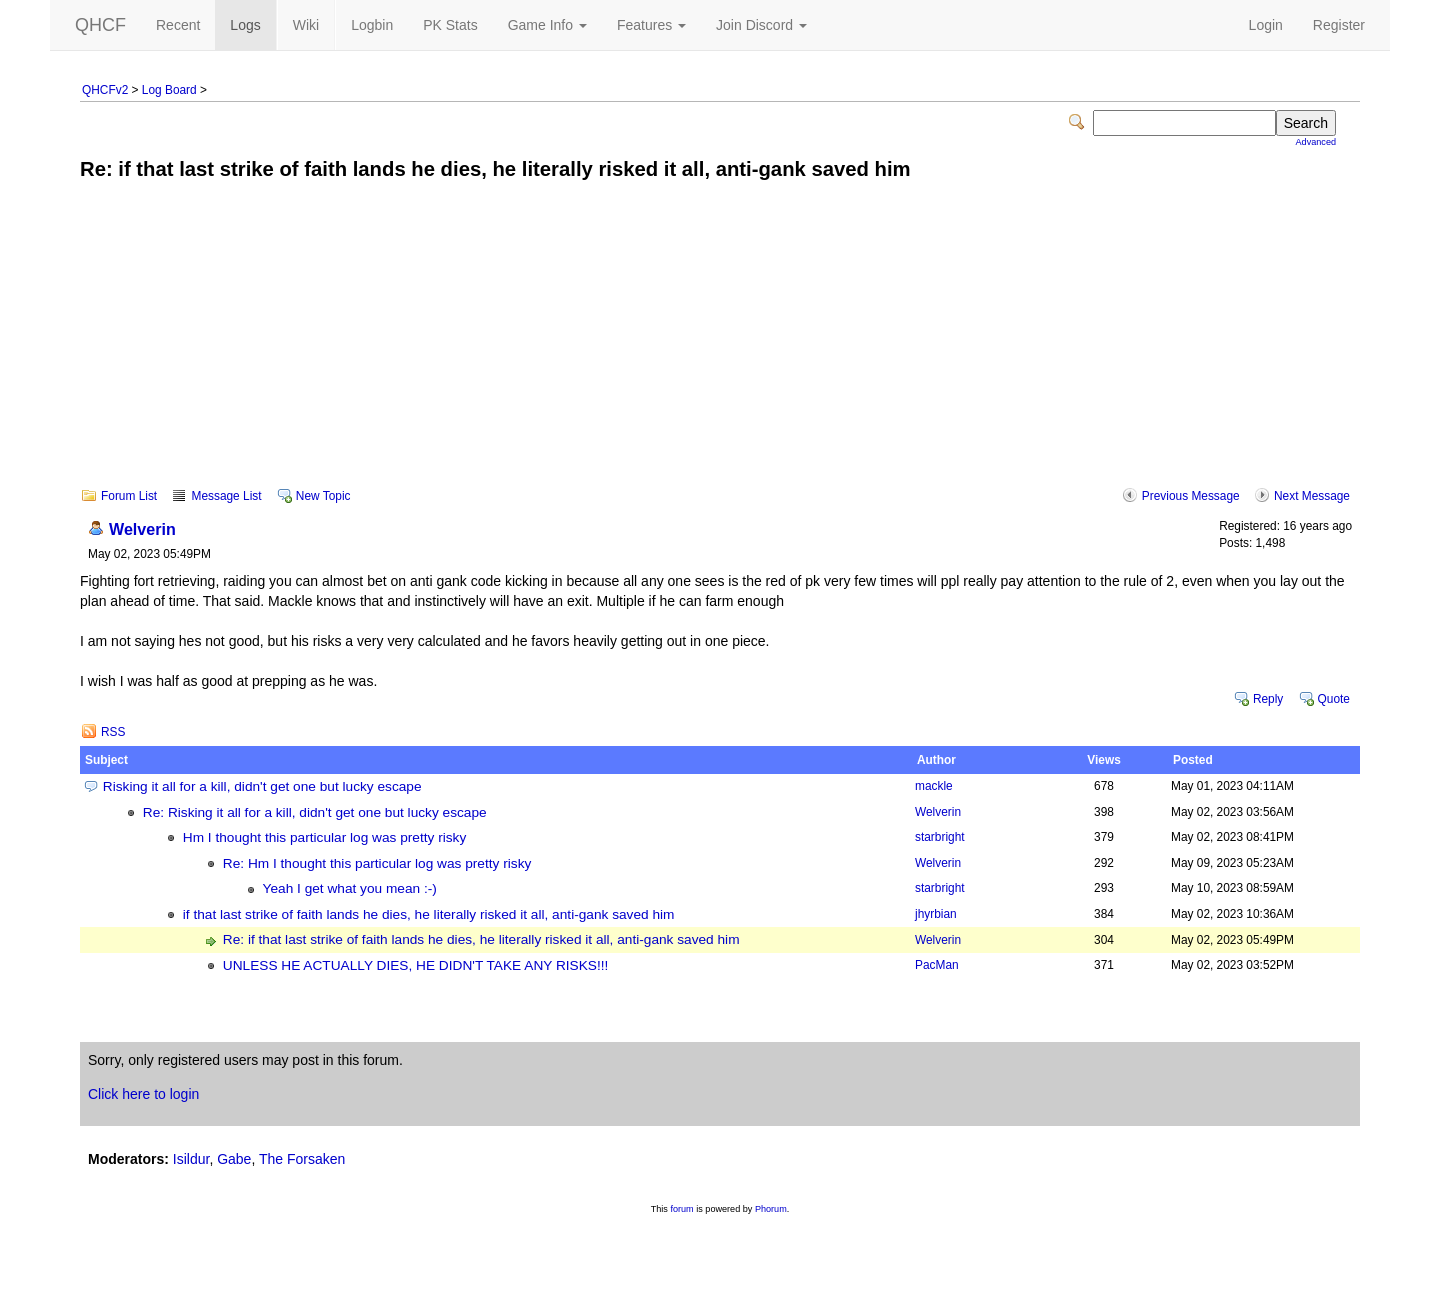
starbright (940, 837)
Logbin (372, 25)
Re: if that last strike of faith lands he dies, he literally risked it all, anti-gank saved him (481, 939)
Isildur (191, 1159)
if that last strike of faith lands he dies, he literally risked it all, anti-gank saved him (429, 914)
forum (681, 1209)
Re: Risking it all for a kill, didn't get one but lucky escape (315, 812)
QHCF (100, 25)
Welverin (142, 529)
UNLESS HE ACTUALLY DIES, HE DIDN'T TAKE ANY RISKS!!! (416, 965)
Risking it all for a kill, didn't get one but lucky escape (262, 786)
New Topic (323, 496)
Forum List (129, 496)
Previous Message (1191, 496)
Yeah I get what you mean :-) (350, 888)
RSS (113, 732)
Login (1266, 25)
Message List (226, 496)
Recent (178, 25)
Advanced (1316, 142)
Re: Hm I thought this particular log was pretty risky (377, 863)
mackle (934, 786)
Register (1339, 25)
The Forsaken (302, 1159)
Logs (245, 25)
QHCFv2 (105, 90)
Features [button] (651, 25)
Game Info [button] (547, 25)
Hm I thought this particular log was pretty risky (324, 837)
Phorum (771, 1209)
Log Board (169, 90)
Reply (1268, 699)
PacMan (937, 965)
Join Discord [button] (761, 25)
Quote (1334, 699)
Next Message (1312, 496)
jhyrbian (936, 914)
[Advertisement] (720, 348)
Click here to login (143, 1094)
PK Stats (450, 25)
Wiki (306, 25)
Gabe (234, 1159)
